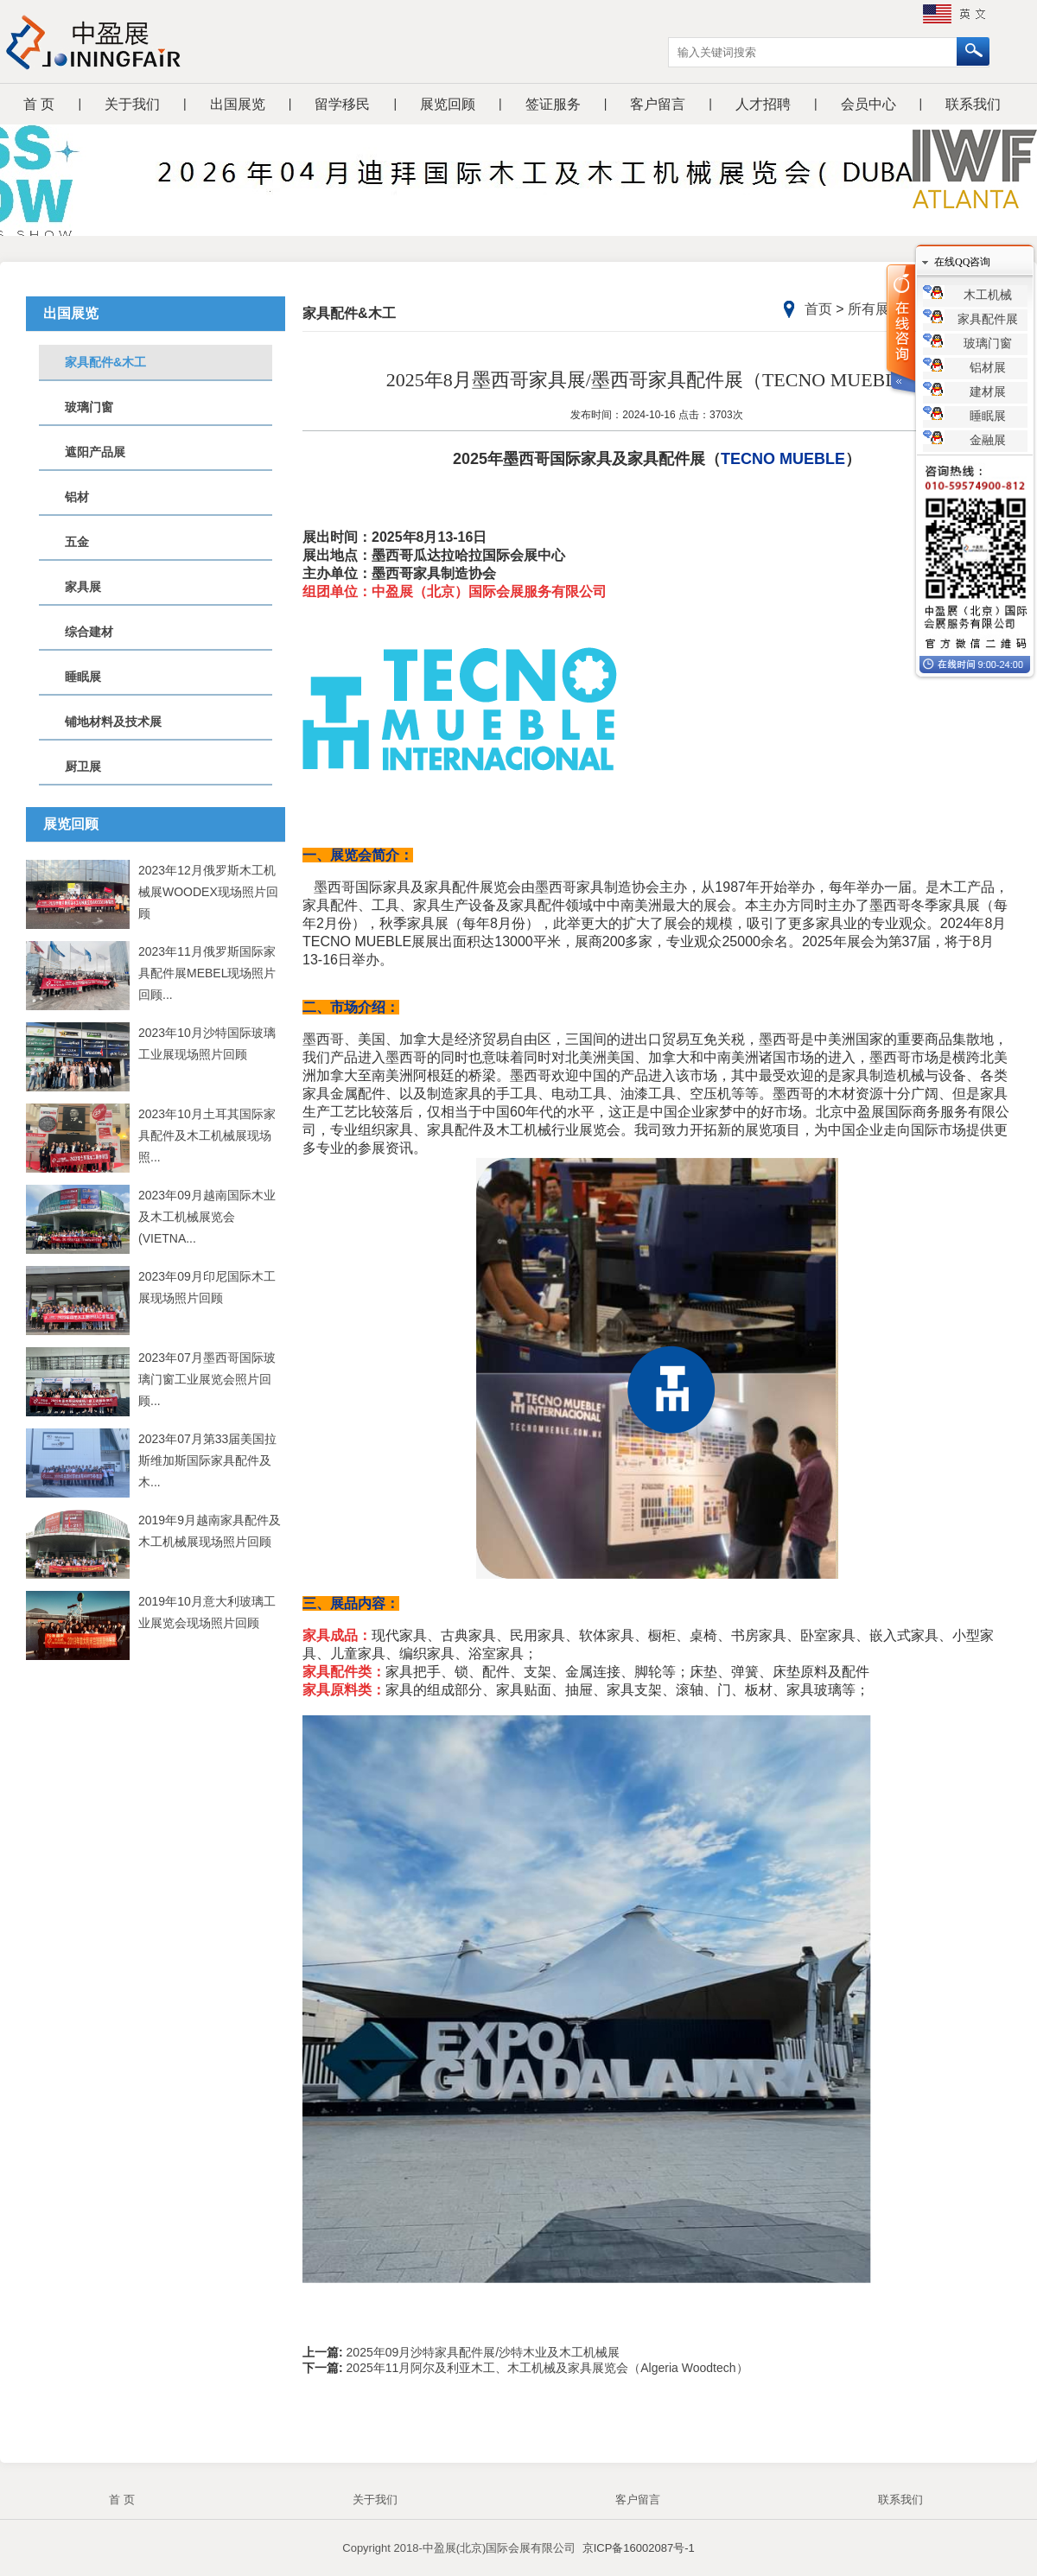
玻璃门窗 (89, 407)
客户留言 (657, 104)
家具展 (83, 587)
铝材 (77, 497)
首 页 (38, 104)
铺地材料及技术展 (113, 721)
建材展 (988, 391)
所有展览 (875, 309)
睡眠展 (83, 677)
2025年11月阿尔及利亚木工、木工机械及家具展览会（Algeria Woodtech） (545, 2368)
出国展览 (237, 104)
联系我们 (973, 104)
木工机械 (988, 295)
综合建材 (89, 632)
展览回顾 (447, 104)
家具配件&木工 (105, 362)
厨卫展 (83, 766)
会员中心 (868, 104)
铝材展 (988, 367)
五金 (77, 542)
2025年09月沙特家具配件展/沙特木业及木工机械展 (481, 2352)
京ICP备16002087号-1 (638, 2547)
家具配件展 (987, 319)
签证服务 (553, 104)
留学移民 (342, 104)
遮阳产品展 (95, 452)
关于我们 (132, 104)
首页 (818, 309)
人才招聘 (763, 104)
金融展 (988, 440)
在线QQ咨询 (962, 262)
